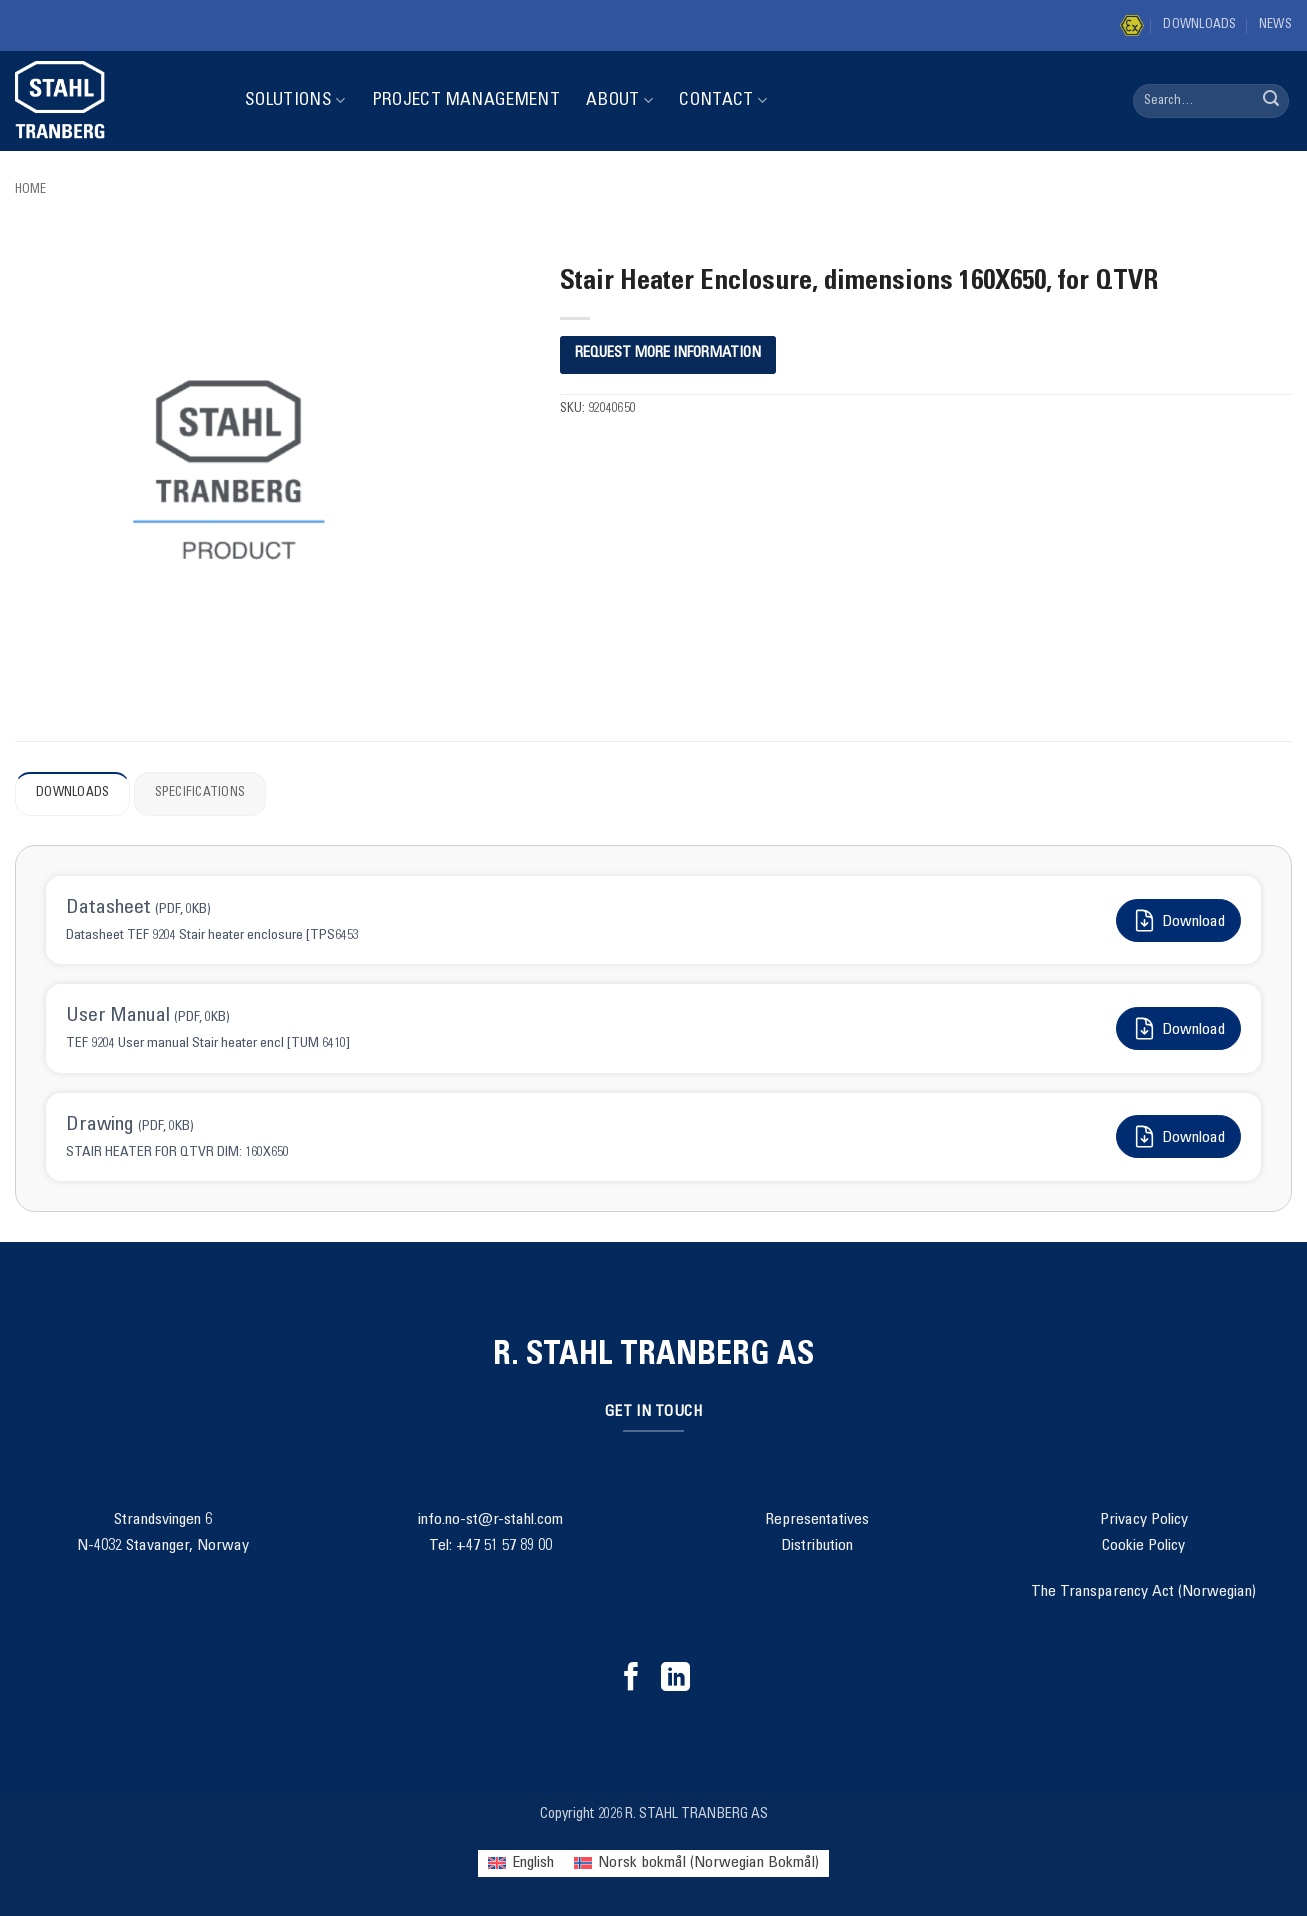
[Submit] (1271, 101)
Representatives (817, 1520)
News (1275, 25)
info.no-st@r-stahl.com (490, 1520)
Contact (723, 100)
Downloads (1199, 25)
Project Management (466, 101)
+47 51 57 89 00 (504, 1546)
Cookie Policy (1143, 1546)
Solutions (295, 100)
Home (30, 190)
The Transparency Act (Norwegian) (1143, 1592)
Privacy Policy (1144, 1520)
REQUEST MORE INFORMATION (668, 353)
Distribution (817, 1546)
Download (1178, 920)
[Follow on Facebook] (631, 1679)
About (619, 100)
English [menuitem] (533, 1863)
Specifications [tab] (200, 793)
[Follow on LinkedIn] (675, 1679)
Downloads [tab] (72, 793)
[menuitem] (521, 1863)
